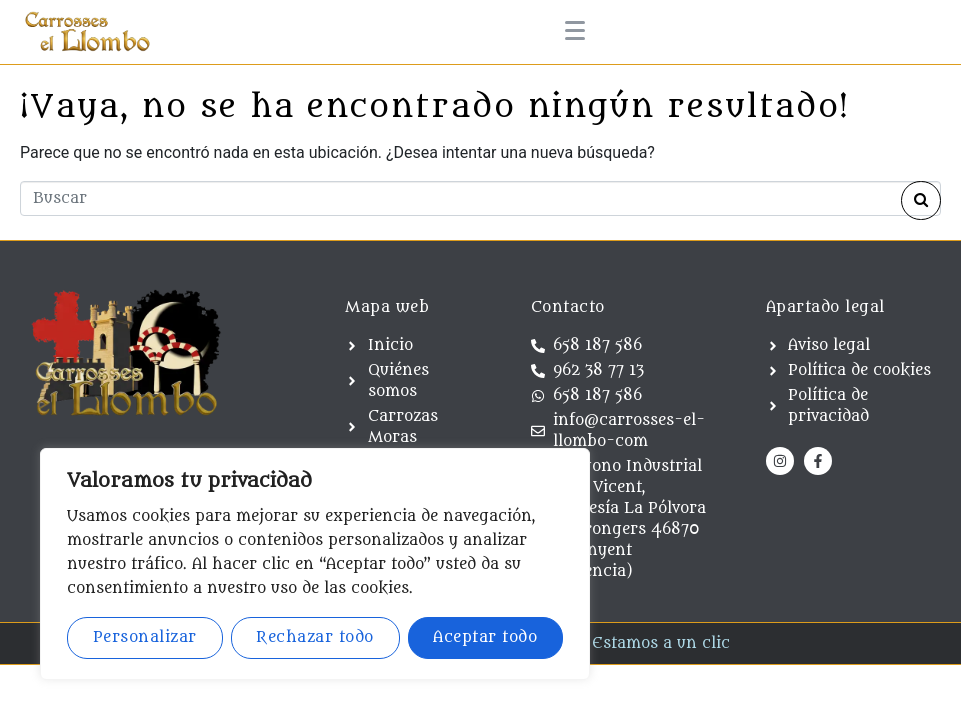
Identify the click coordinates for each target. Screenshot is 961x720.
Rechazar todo (315, 637)
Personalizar (145, 637)
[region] (315, 564)
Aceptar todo (485, 637)
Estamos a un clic (661, 643)
